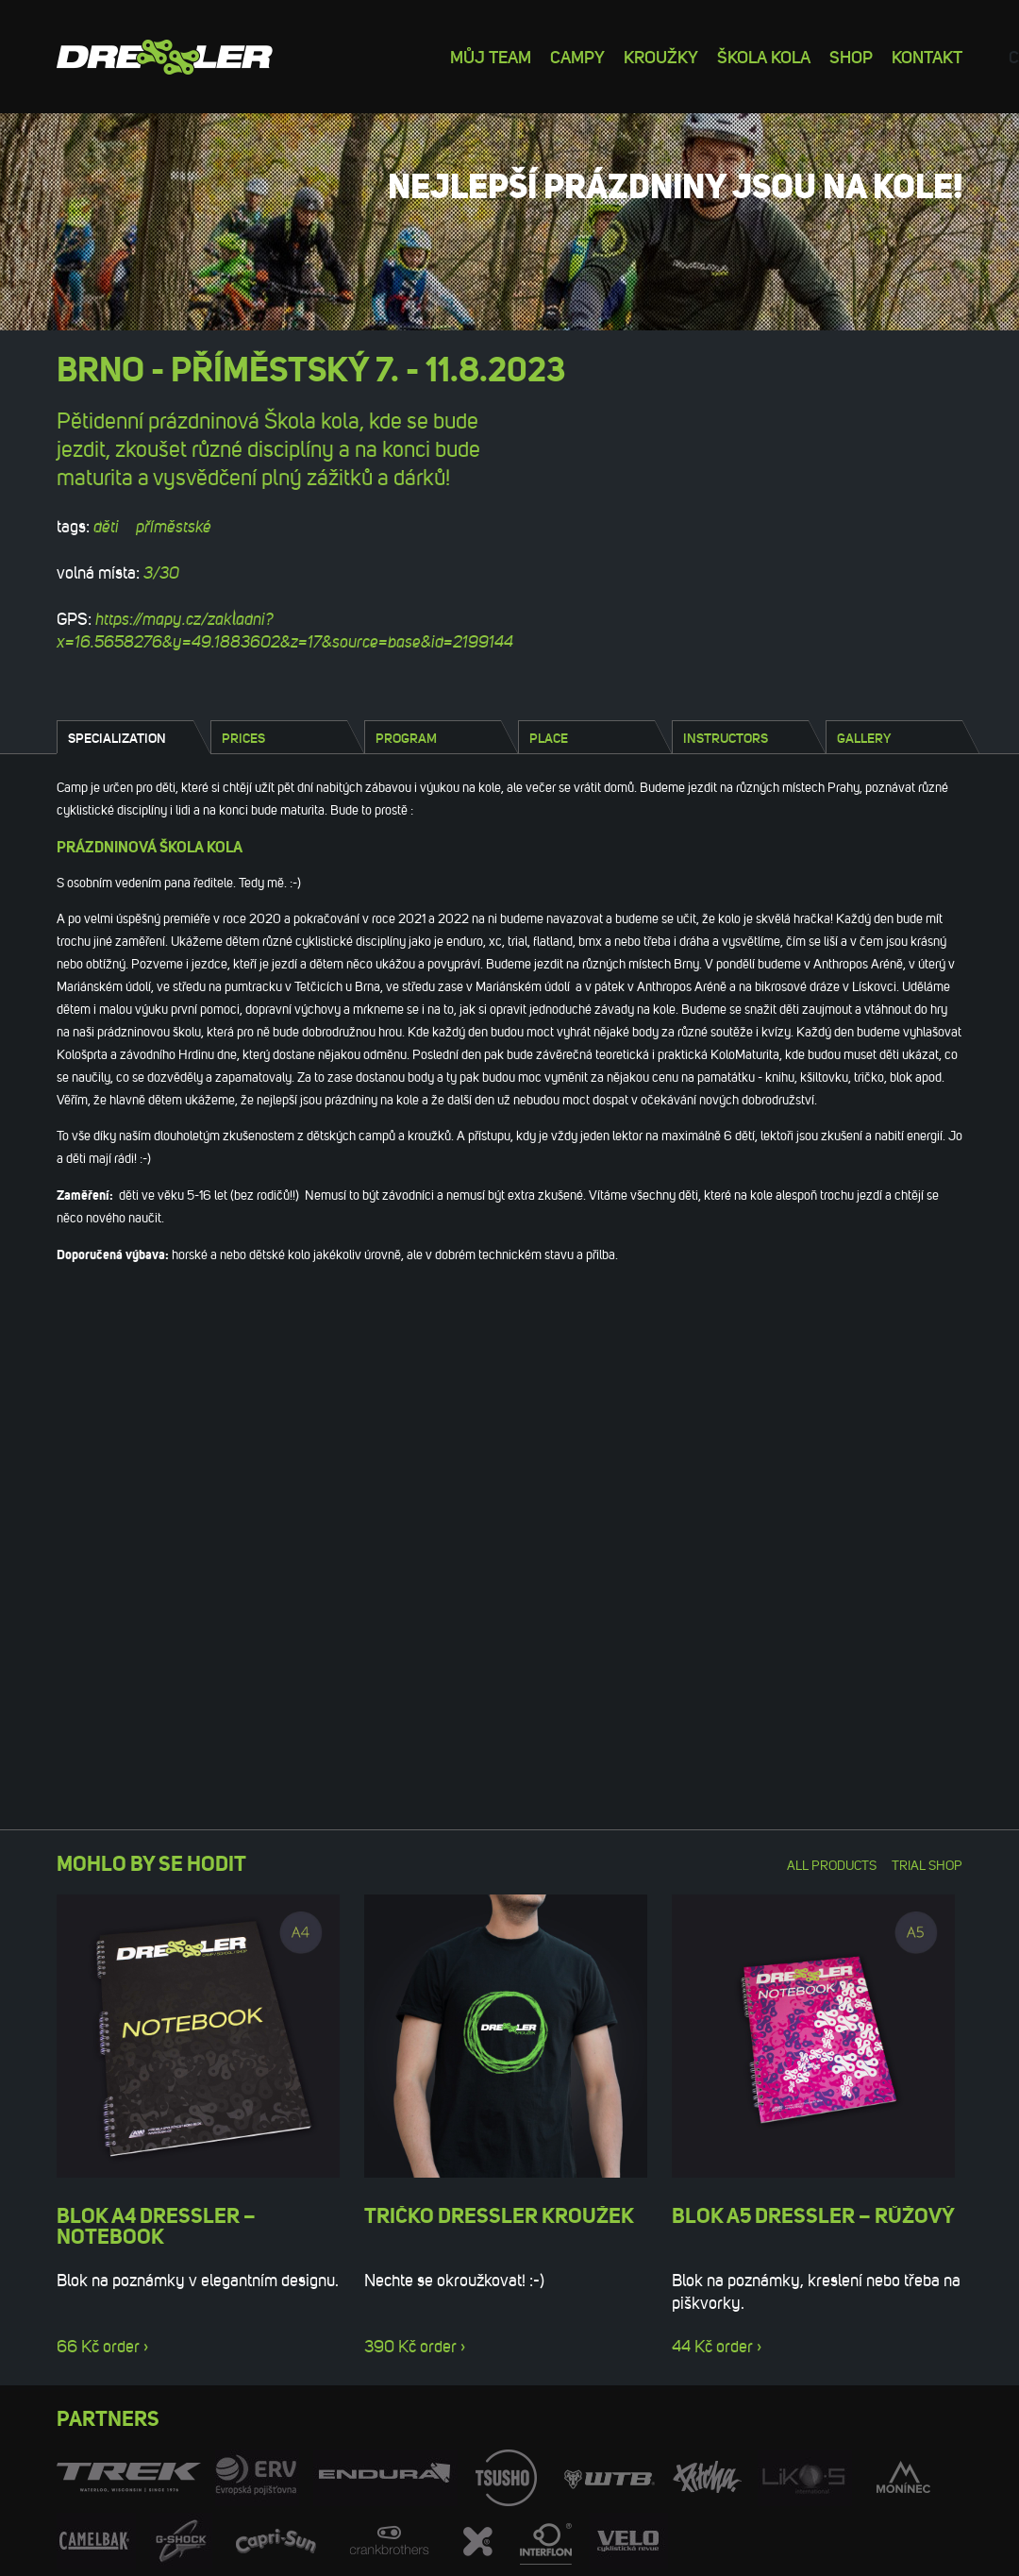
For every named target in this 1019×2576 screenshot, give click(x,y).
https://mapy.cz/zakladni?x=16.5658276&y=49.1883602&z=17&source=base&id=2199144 (285, 630)
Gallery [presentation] (864, 738)
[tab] (125, 736)
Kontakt (927, 56)
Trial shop (927, 1866)
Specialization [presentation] (117, 738)
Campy (577, 56)
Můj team (490, 56)
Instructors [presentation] (725, 738)
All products (832, 1866)
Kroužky (661, 56)
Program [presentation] (406, 738)
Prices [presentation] (243, 738)
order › (125, 2346)
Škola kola (763, 56)
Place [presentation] (548, 738)
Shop (851, 56)
